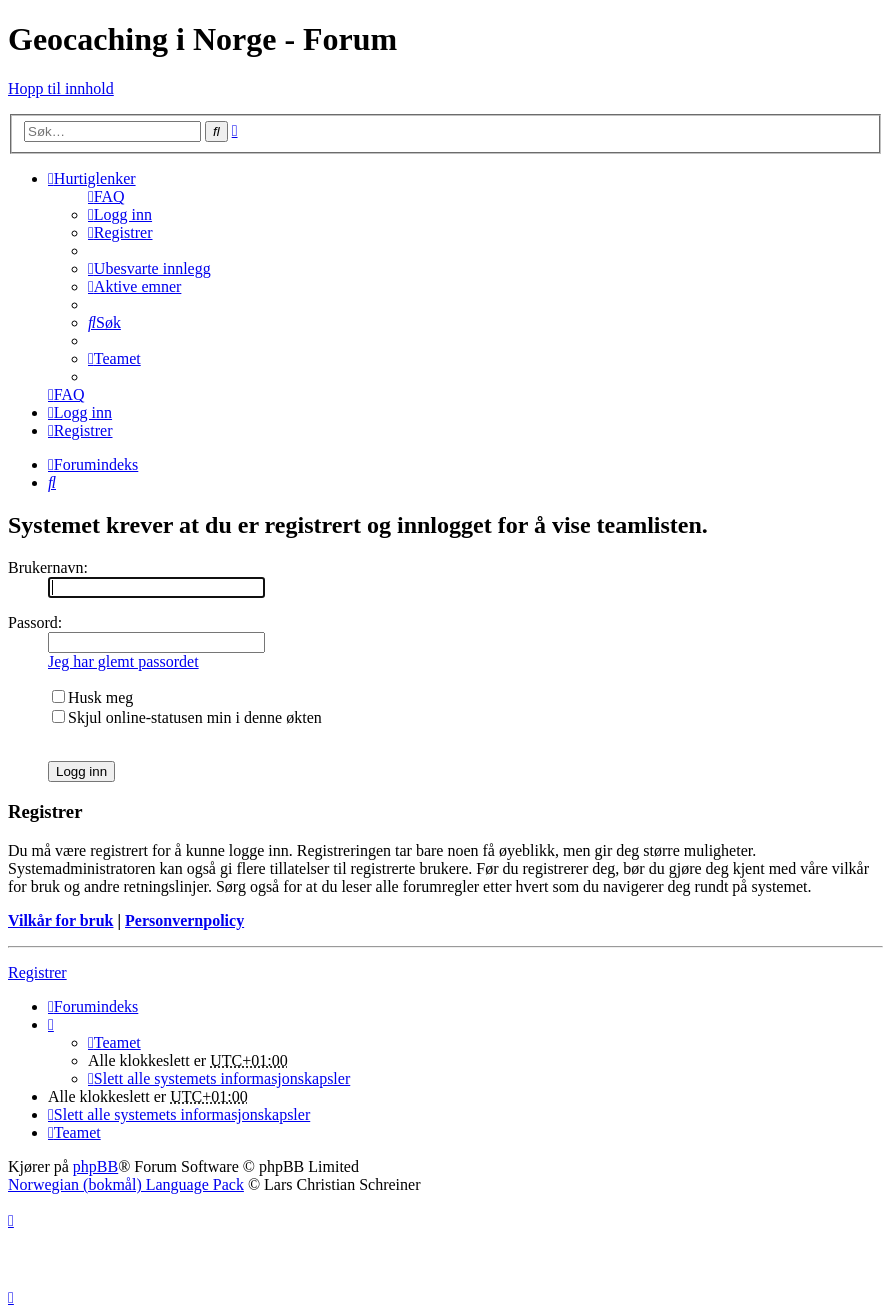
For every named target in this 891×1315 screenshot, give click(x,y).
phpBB (95, 1166)
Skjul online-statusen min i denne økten (187, 717)
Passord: (35, 622)
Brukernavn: (48, 567)
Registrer (37, 972)
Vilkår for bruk (61, 920)
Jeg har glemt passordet (123, 661)
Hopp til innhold (61, 88)
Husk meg (92, 697)
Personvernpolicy (184, 920)
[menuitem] (106, 196)
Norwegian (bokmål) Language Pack (126, 1184)
